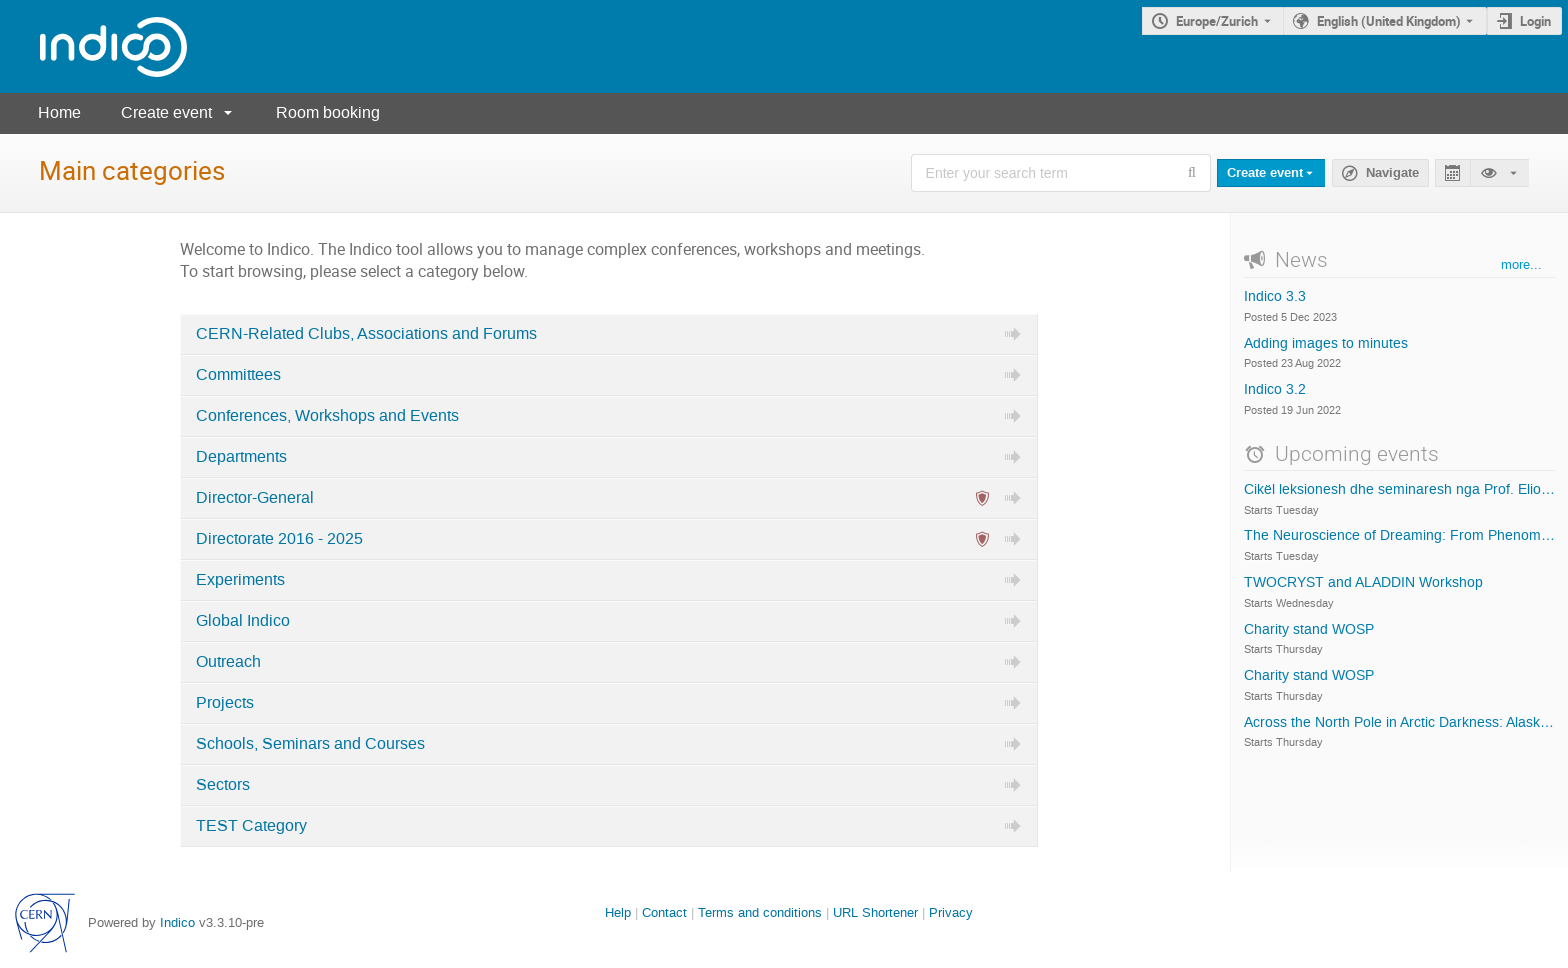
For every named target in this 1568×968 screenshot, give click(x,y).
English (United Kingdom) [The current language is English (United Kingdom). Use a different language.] (1389, 21)
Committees (238, 375)
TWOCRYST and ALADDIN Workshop (1363, 583)
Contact (664, 912)
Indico (177, 922)
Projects (225, 703)
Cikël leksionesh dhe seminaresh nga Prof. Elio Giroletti (1399, 490)
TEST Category (251, 826)
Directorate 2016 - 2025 (279, 539)
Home (59, 112)
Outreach (228, 662)
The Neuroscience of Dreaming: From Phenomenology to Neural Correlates (1399, 536)
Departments (241, 457)
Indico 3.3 (1275, 297)
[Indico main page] (93, 46)
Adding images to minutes (1326, 344)
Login (1535, 21)
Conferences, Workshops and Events (327, 416)
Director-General (255, 498)
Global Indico (243, 621)
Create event (166, 112)
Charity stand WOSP (1309, 630)
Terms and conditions (760, 912)
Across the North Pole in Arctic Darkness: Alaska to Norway (1399, 723)
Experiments (240, 580)
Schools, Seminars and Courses (310, 744)
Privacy (951, 912)
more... (1521, 264)
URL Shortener (875, 912)
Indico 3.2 (1275, 390)
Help (618, 912)
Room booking (328, 112)
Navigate (1392, 173)
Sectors (223, 785)
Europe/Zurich (1217, 21)
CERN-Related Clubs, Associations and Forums (366, 334)
